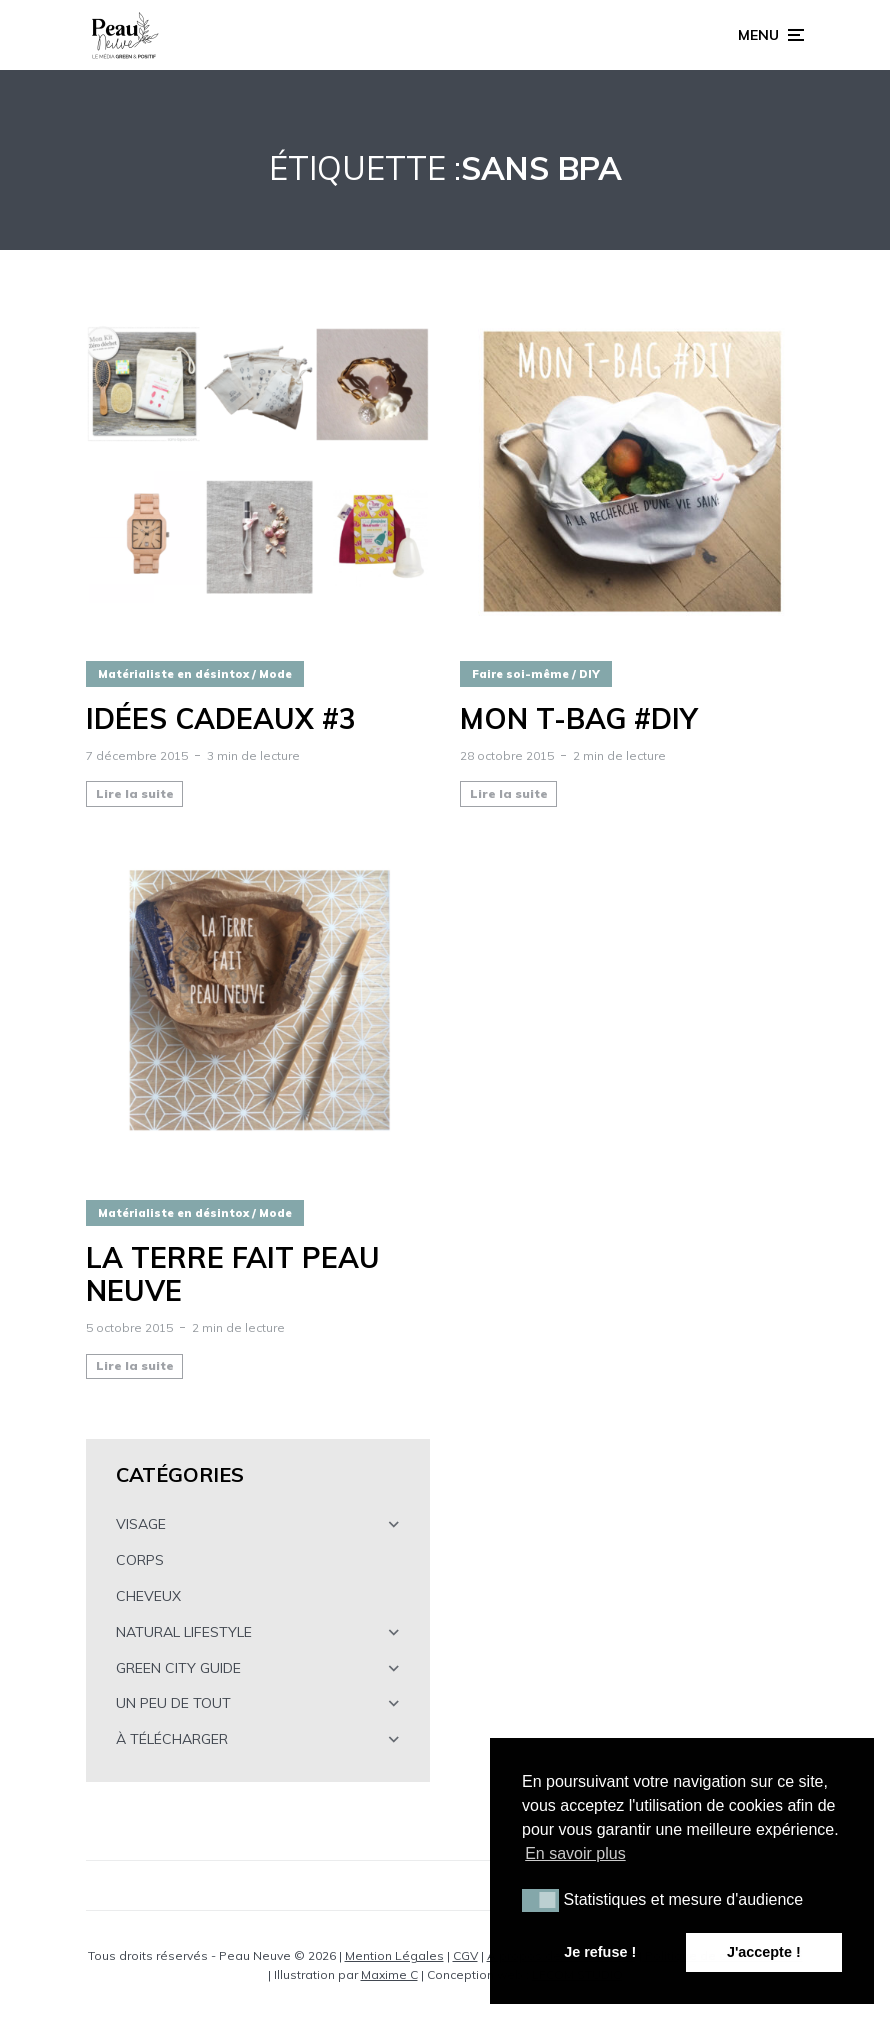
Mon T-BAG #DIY (579, 719)
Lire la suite (135, 793)
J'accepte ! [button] (764, 1952)
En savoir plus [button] (575, 1853)
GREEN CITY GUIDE (178, 1668)
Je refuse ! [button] (600, 1952)
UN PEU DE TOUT (173, 1703)
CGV (465, 1955)
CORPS (140, 1560)
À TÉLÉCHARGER (172, 1739)
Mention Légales (394, 1955)
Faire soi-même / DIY (536, 674)
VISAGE (141, 1524)
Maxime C (389, 1974)
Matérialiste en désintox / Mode (195, 674)
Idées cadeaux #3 (221, 719)
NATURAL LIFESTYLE (184, 1632)
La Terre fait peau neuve (233, 1274)
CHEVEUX (148, 1596)
